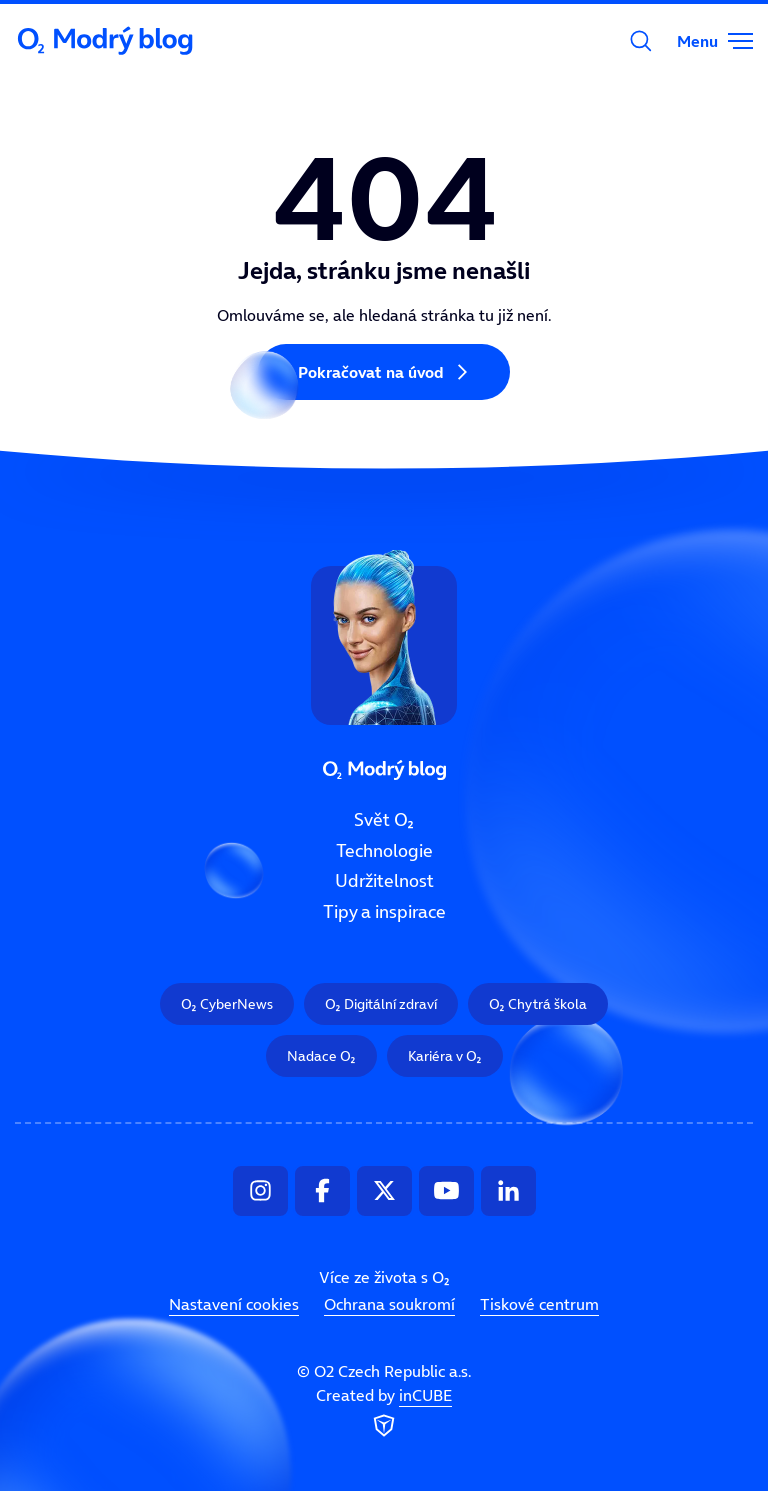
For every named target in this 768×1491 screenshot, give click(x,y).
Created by (384, 1413)
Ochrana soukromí (389, 1304)
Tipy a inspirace (384, 912)
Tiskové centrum (539, 1304)
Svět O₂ (384, 820)
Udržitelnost (384, 881)
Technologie (384, 851)
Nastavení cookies (234, 1304)
